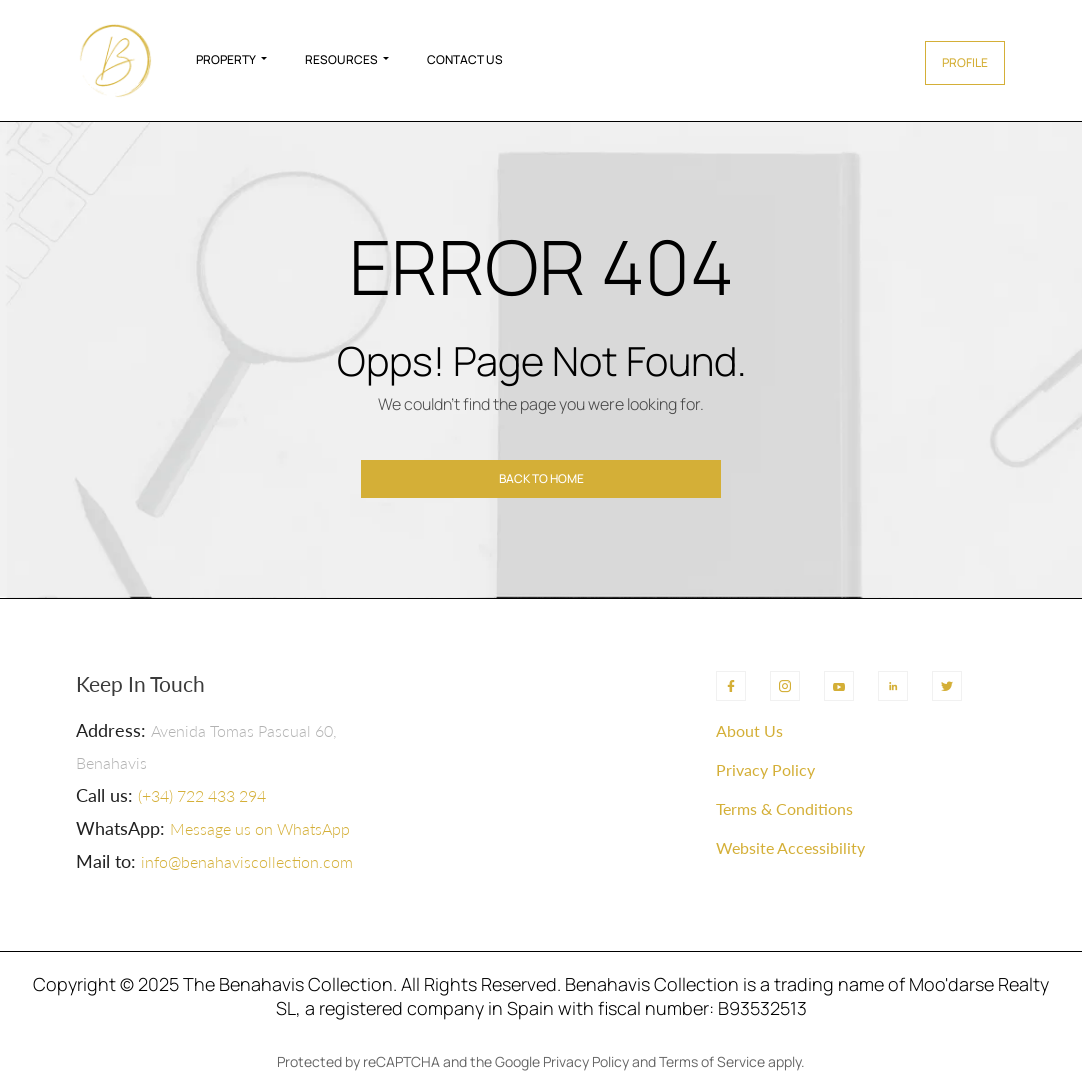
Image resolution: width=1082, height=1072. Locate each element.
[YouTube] (839, 686)
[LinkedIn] (893, 686)
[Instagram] (785, 686)
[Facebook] (731, 686)
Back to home (541, 478)
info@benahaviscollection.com (247, 861)
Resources (341, 59)
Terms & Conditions (784, 808)
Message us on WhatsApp (260, 828)
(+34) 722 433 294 (202, 795)
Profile (965, 62)
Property (226, 59)
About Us (749, 730)
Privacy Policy (765, 769)
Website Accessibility (790, 847)
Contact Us (465, 59)
